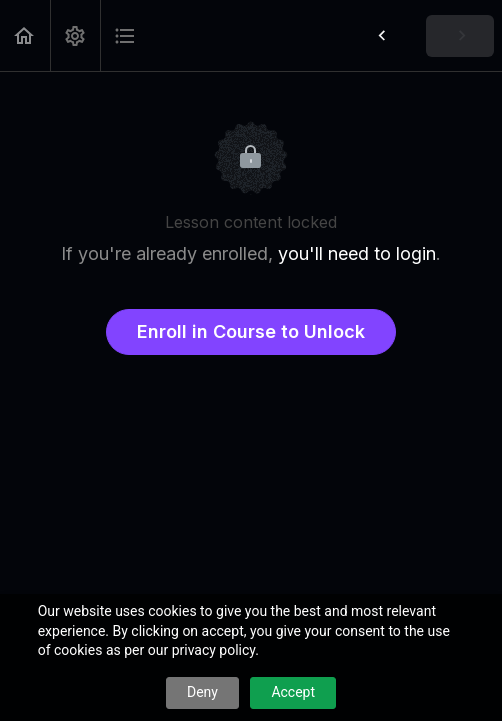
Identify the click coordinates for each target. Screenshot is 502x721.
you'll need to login (357, 253)
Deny (202, 692)
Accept (293, 692)
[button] (25, 35)
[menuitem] (75, 35)
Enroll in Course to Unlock (251, 331)
